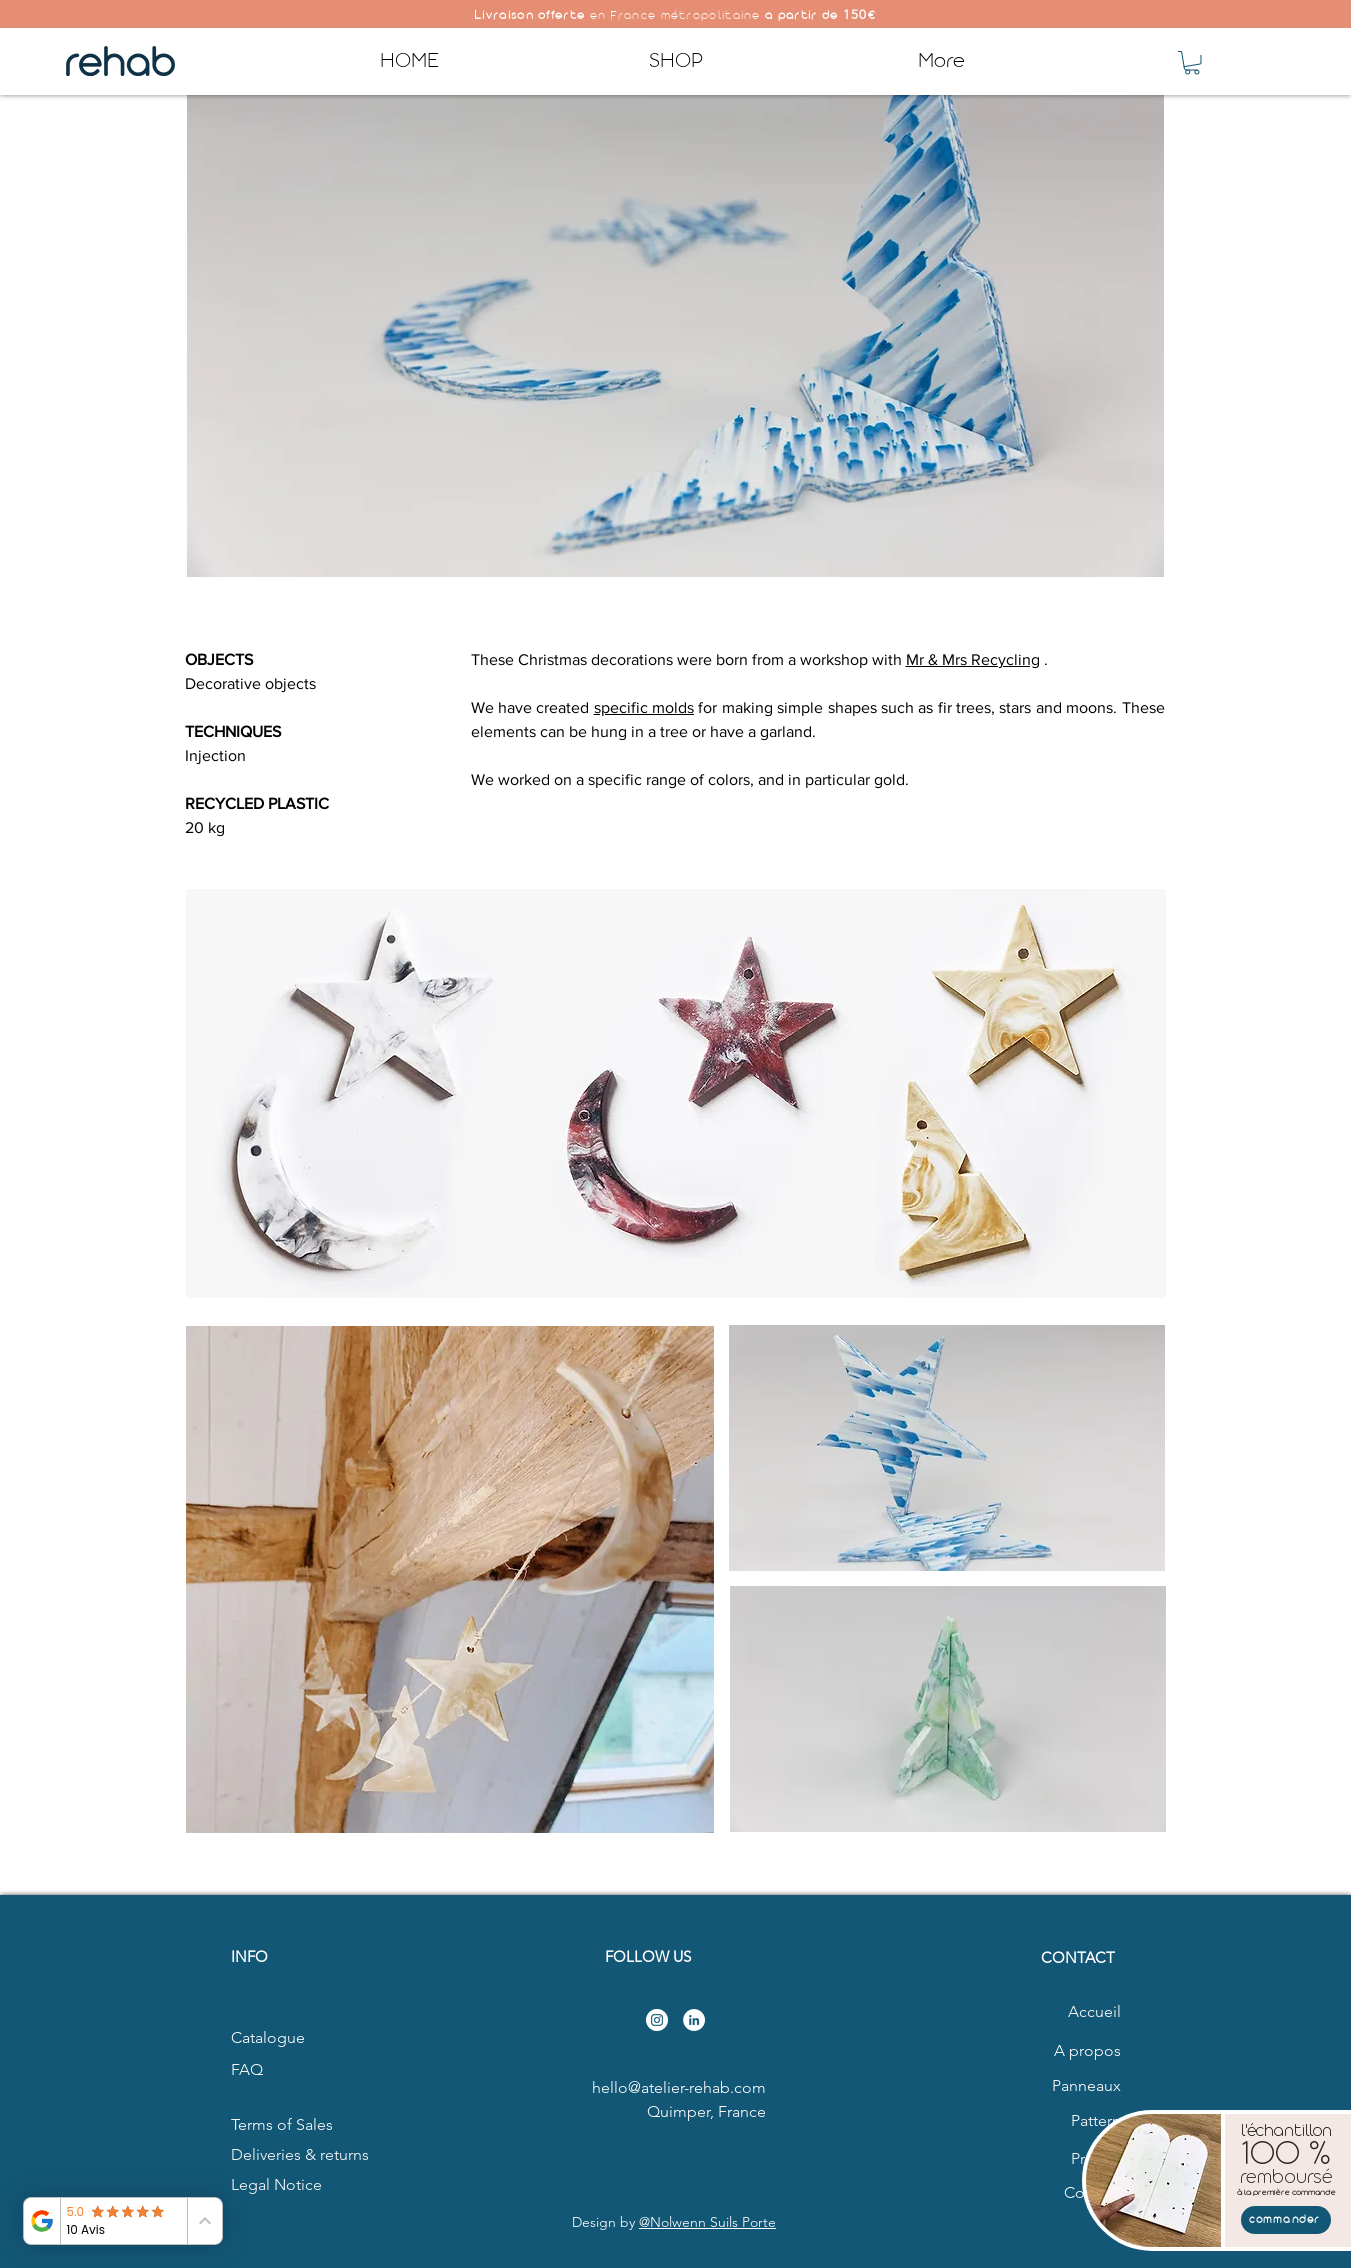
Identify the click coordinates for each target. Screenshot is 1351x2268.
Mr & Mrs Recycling (973, 659)
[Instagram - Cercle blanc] (657, 2020)
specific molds (644, 707)
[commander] (1286, 2220)
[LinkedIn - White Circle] (694, 2020)
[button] (1192, 63)
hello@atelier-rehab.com (679, 2087)
